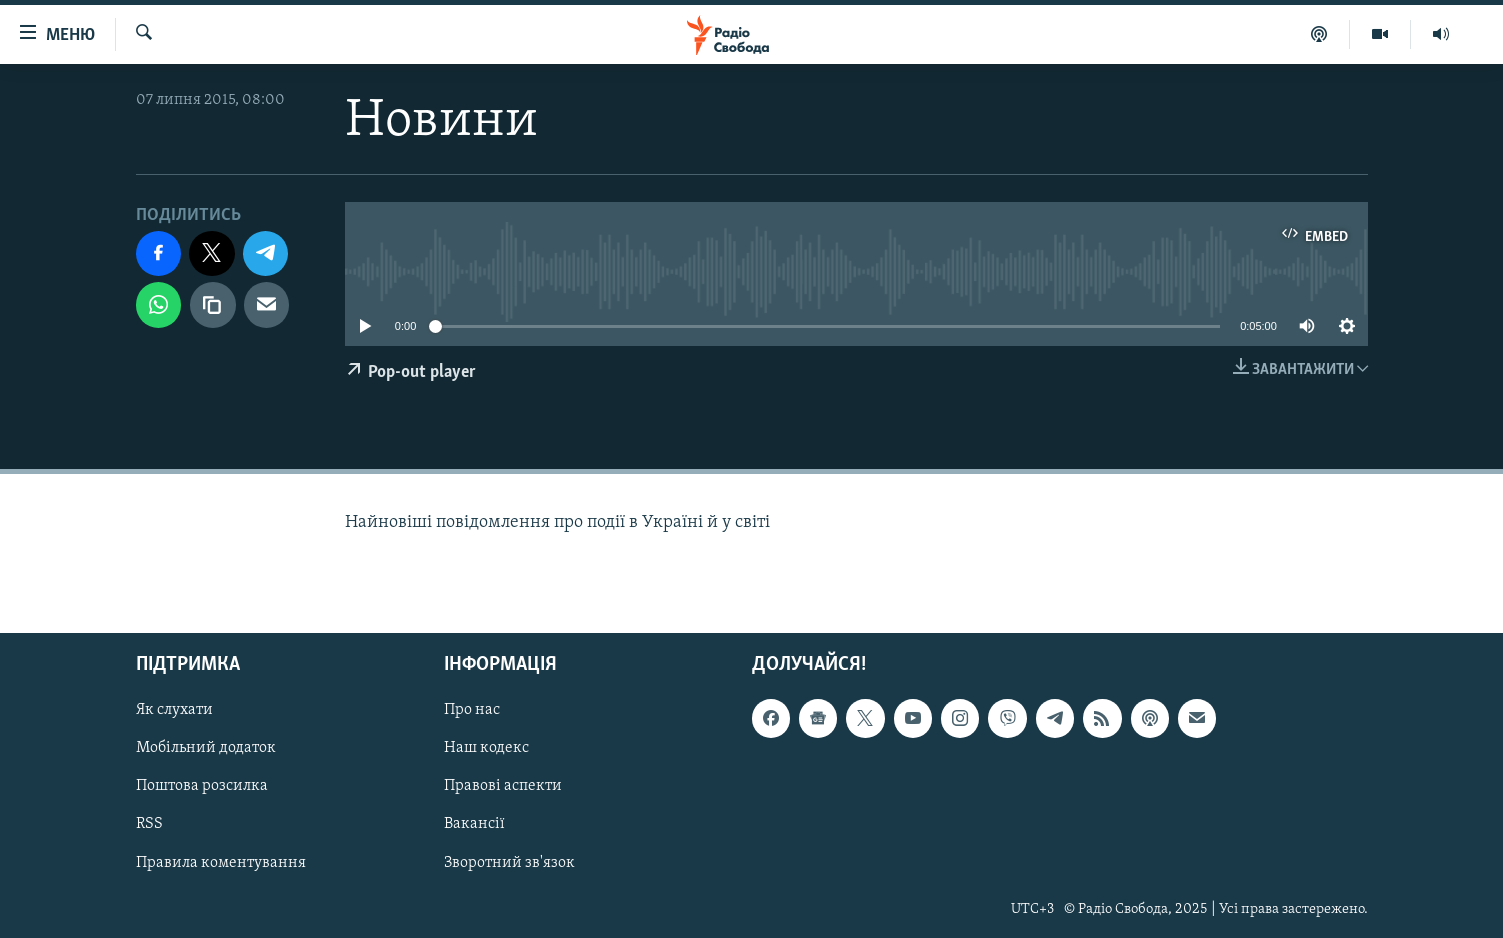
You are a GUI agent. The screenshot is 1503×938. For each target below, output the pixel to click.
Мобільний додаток (206, 749)
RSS (149, 825)
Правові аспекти (503, 787)
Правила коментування (221, 863)
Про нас (472, 711)
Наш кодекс (486, 749)
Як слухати (174, 711)
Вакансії (474, 825)
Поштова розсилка (202, 787)
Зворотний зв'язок (509, 863)
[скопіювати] (213, 305)
